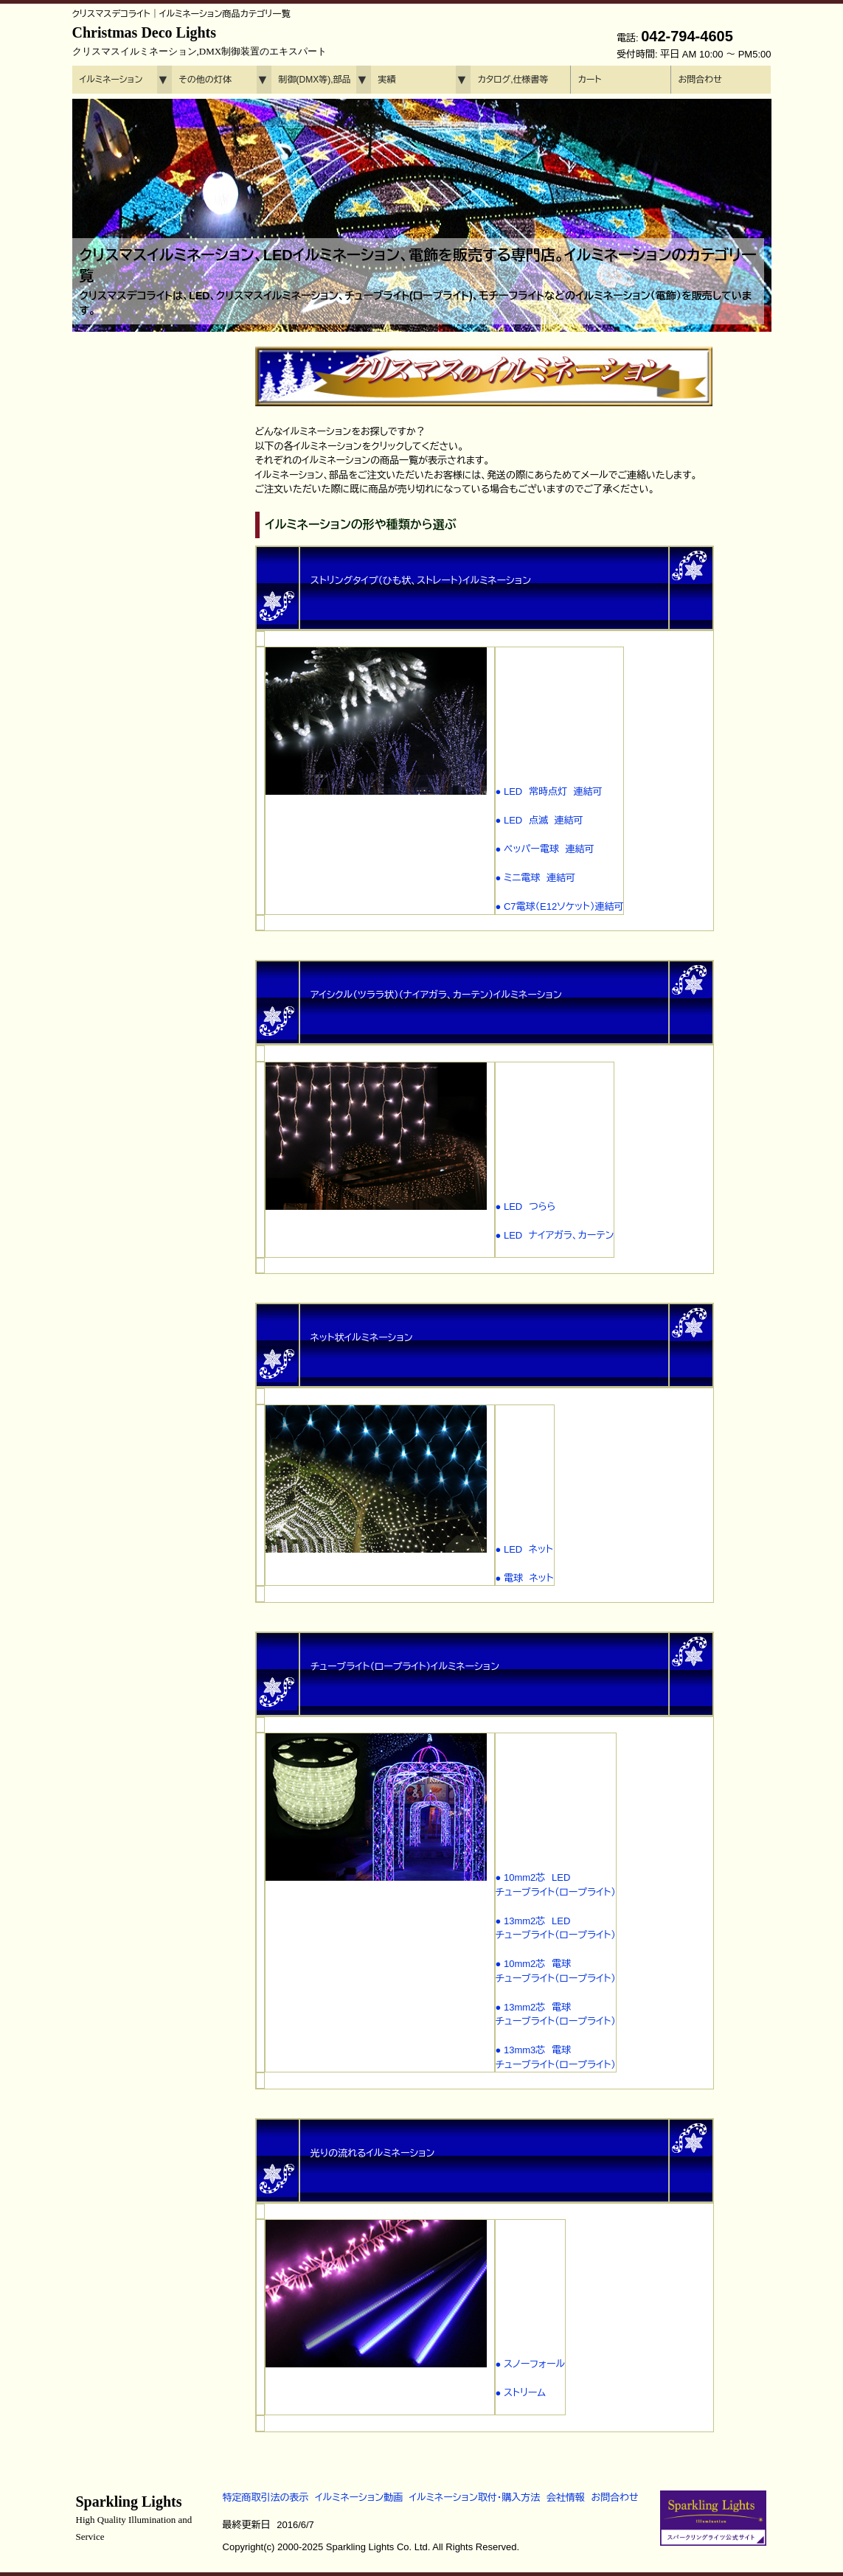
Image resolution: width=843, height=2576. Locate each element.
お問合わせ (700, 79)
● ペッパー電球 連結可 (545, 848)
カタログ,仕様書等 (513, 79)
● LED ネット (524, 1549)
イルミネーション (111, 79)
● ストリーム (521, 2392)
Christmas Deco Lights (199, 40)
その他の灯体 (205, 79)
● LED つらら (526, 1206)
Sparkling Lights (134, 2517)
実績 (387, 79)
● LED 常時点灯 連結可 (549, 791)
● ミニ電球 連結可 (536, 877)
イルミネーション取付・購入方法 (474, 2497)
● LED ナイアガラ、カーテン (555, 1235)
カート (590, 79)
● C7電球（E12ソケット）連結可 (560, 906)
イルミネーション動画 (359, 2497)
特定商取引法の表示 (266, 2497)
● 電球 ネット (525, 1578)
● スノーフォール (531, 2364)
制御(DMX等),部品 (315, 79)
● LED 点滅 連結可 (539, 820)
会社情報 (566, 2497)
